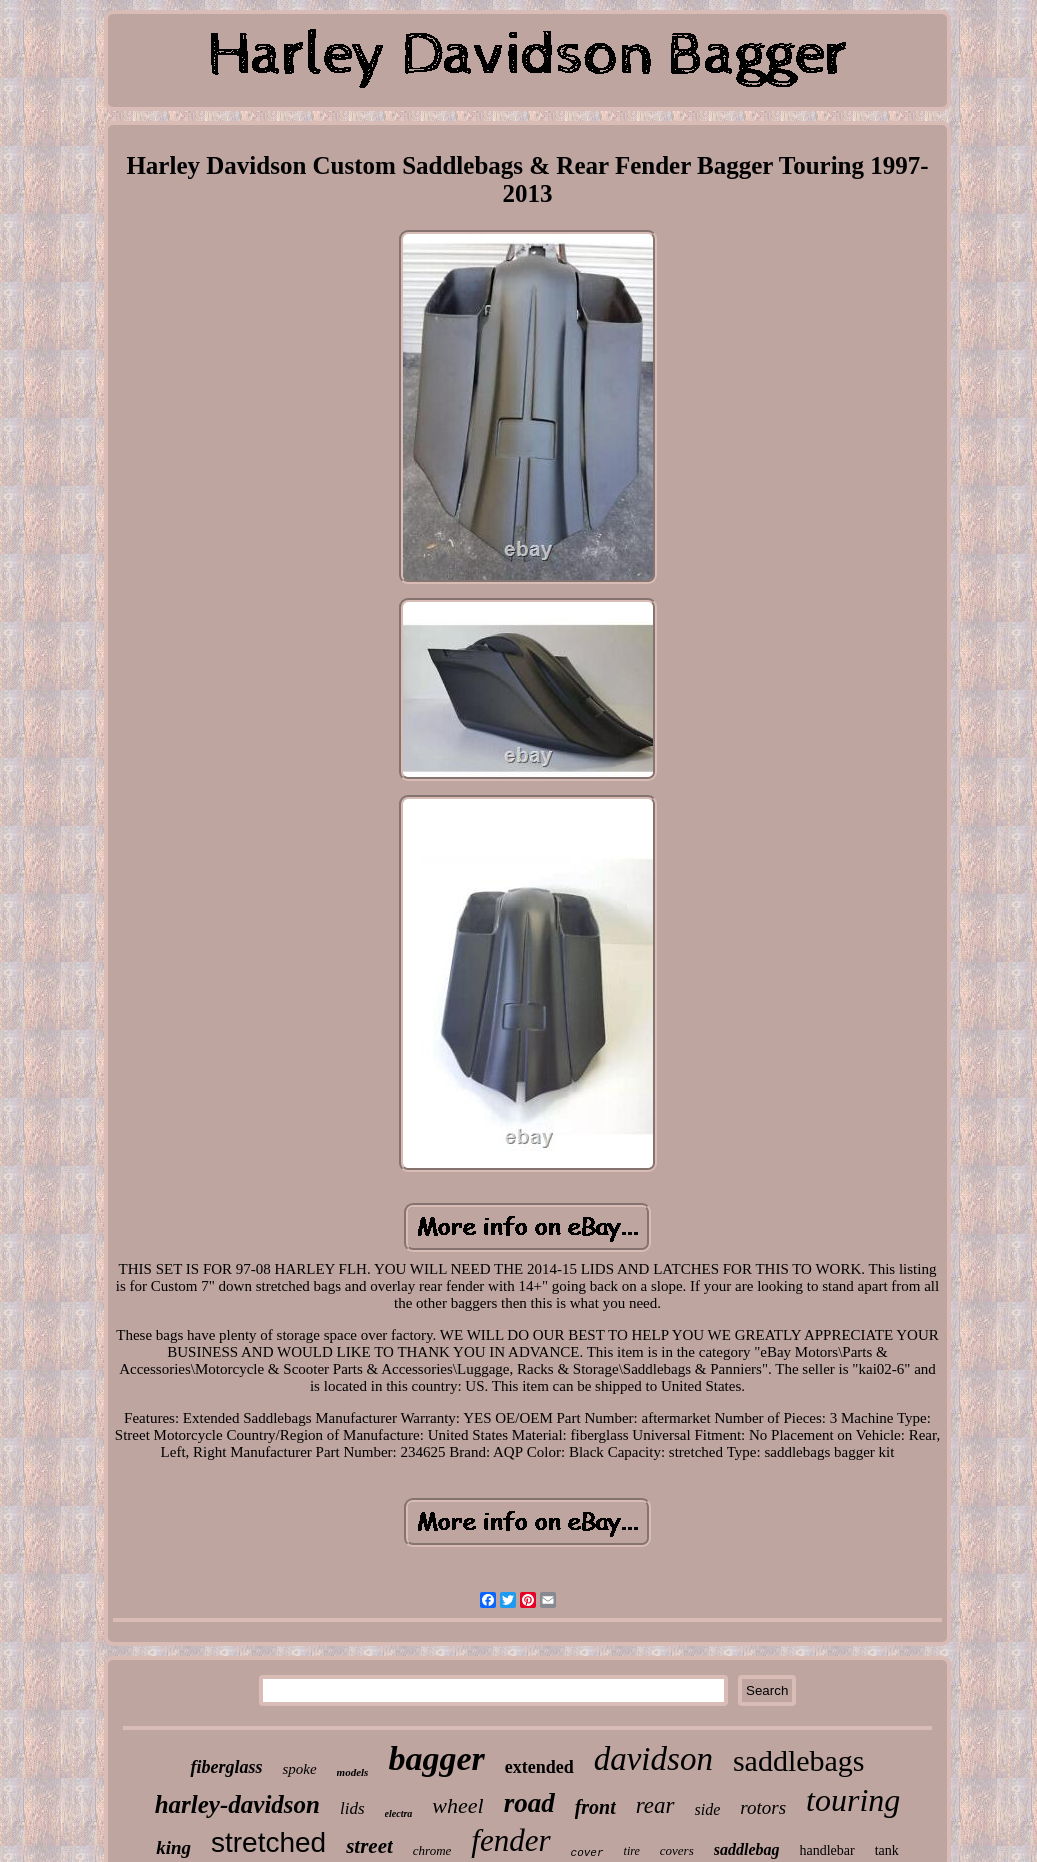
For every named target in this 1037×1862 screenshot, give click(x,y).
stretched (268, 1842)
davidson (653, 1759)
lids (352, 1808)
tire (632, 1851)
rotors (763, 1807)
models (353, 1772)
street (369, 1846)
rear (655, 1805)
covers (677, 1850)
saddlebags (799, 1760)
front (595, 1807)
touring (853, 1800)
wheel (457, 1805)
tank (887, 1850)
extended (539, 1767)
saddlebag (747, 1849)
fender (510, 1840)
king (173, 1847)
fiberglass (226, 1767)
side (708, 1809)
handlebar (827, 1850)
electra (399, 1813)
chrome (432, 1850)
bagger (436, 1758)
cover (587, 1853)
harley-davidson (237, 1804)
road (529, 1803)
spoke (299, 1769)
